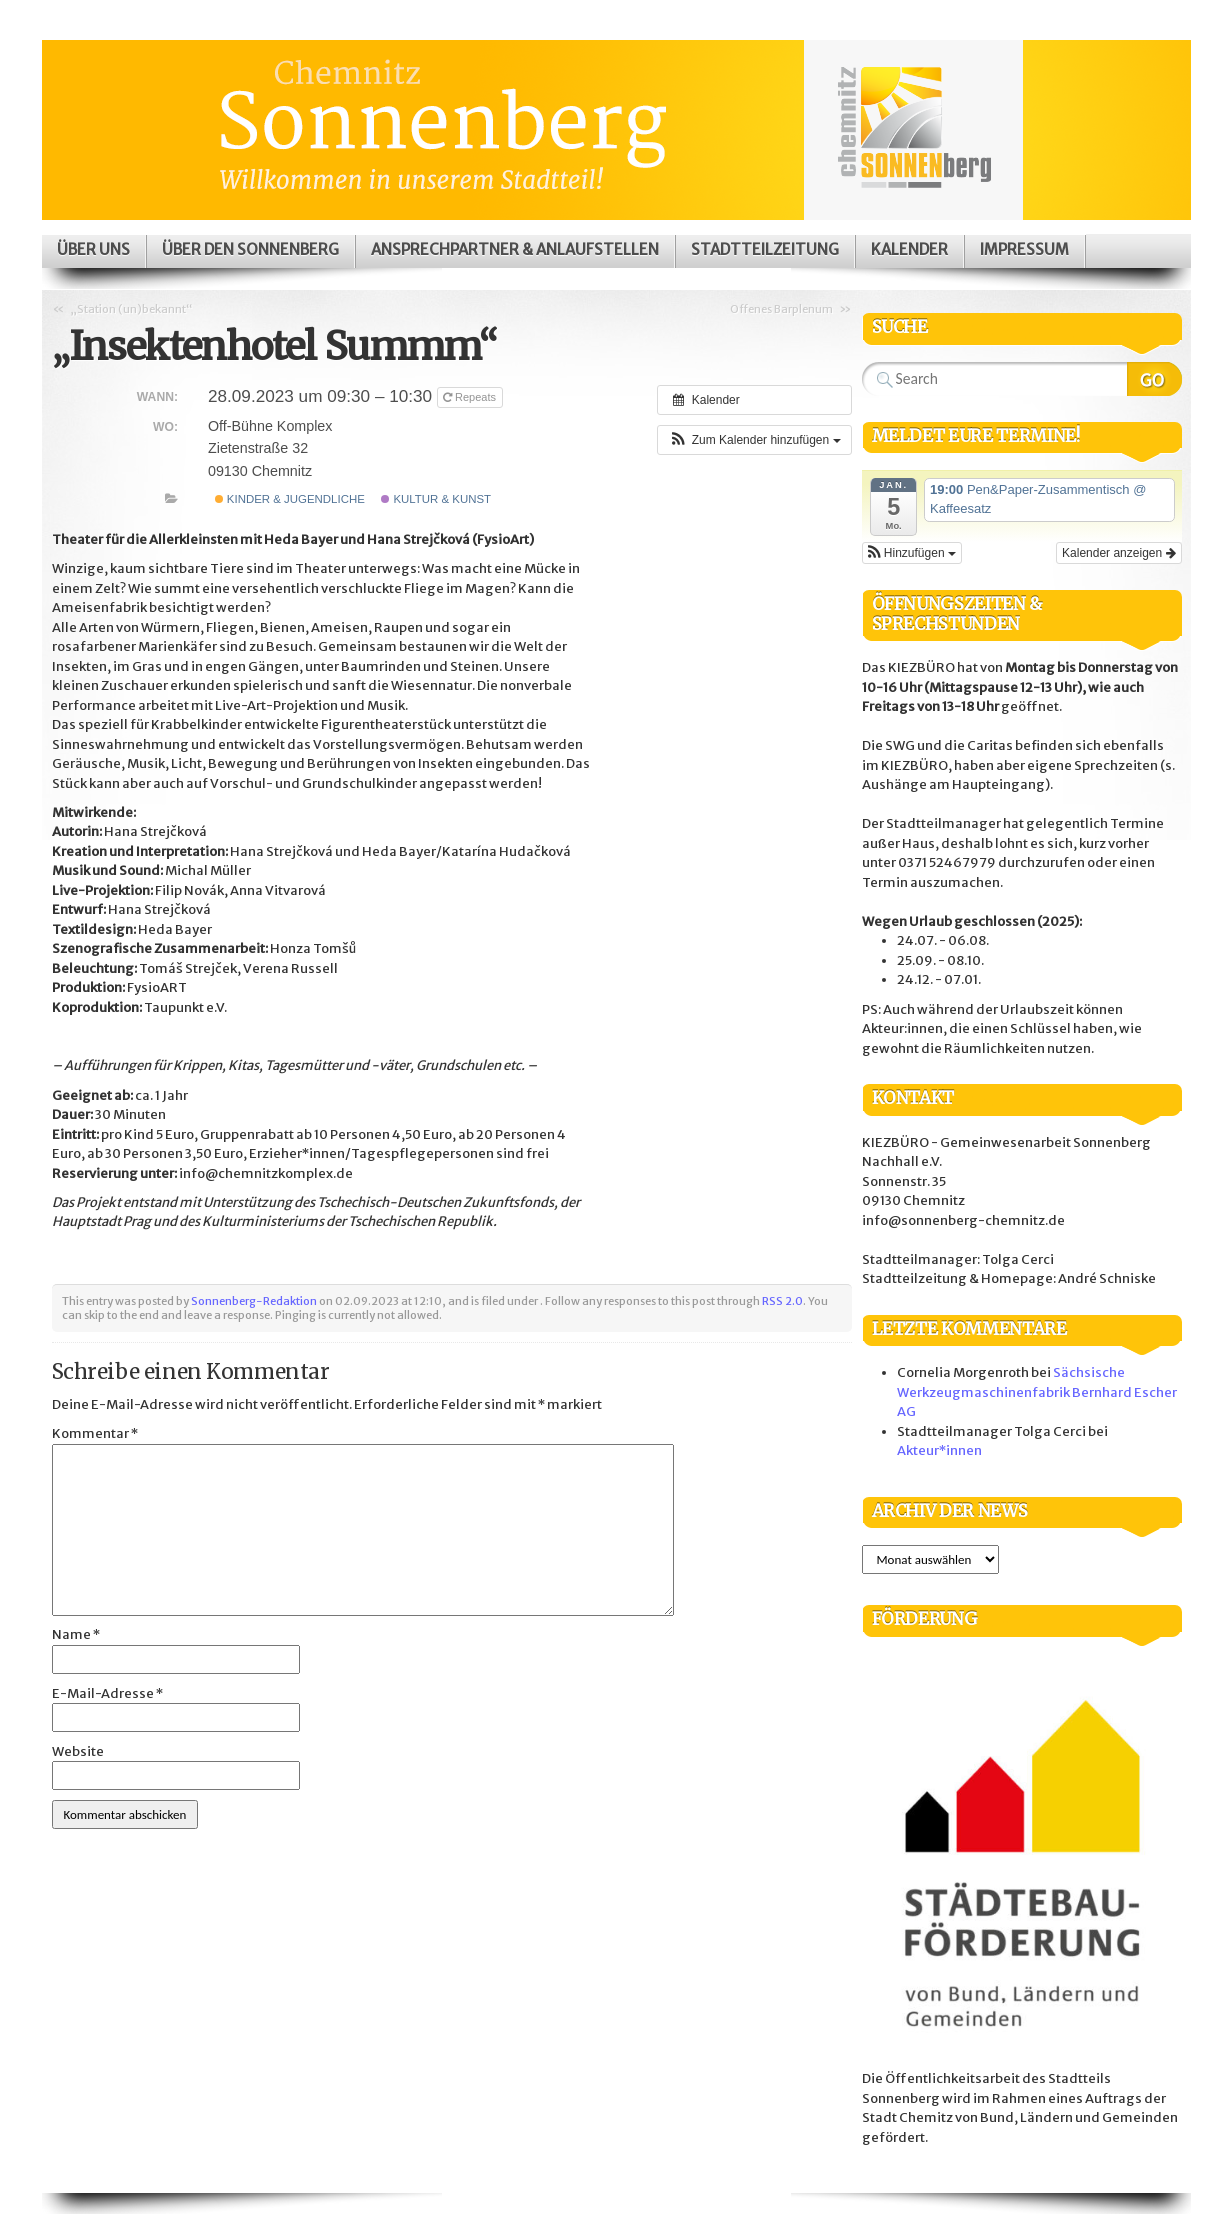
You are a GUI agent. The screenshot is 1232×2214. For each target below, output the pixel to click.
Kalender (909, 249)
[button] (754, 440)
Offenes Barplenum (781, 309)
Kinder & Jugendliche (290, 499)
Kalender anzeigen (1118, 553)
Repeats (471, 397)
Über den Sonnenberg (250, 249)
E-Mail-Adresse (107, 1693)
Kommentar (95, 1433)
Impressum (1024, 249)
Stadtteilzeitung (765, 249)
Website (78, 1751)
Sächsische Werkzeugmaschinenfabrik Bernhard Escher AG (1037, 1392)
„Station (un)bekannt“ (131, 309)
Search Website (1154, 379)
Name (76, 1634)
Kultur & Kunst (436, 499)
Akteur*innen (939, 1450)
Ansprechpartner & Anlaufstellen (515, 249)
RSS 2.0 (782, 1301)
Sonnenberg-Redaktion (254, 1301)
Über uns (93, 249)
